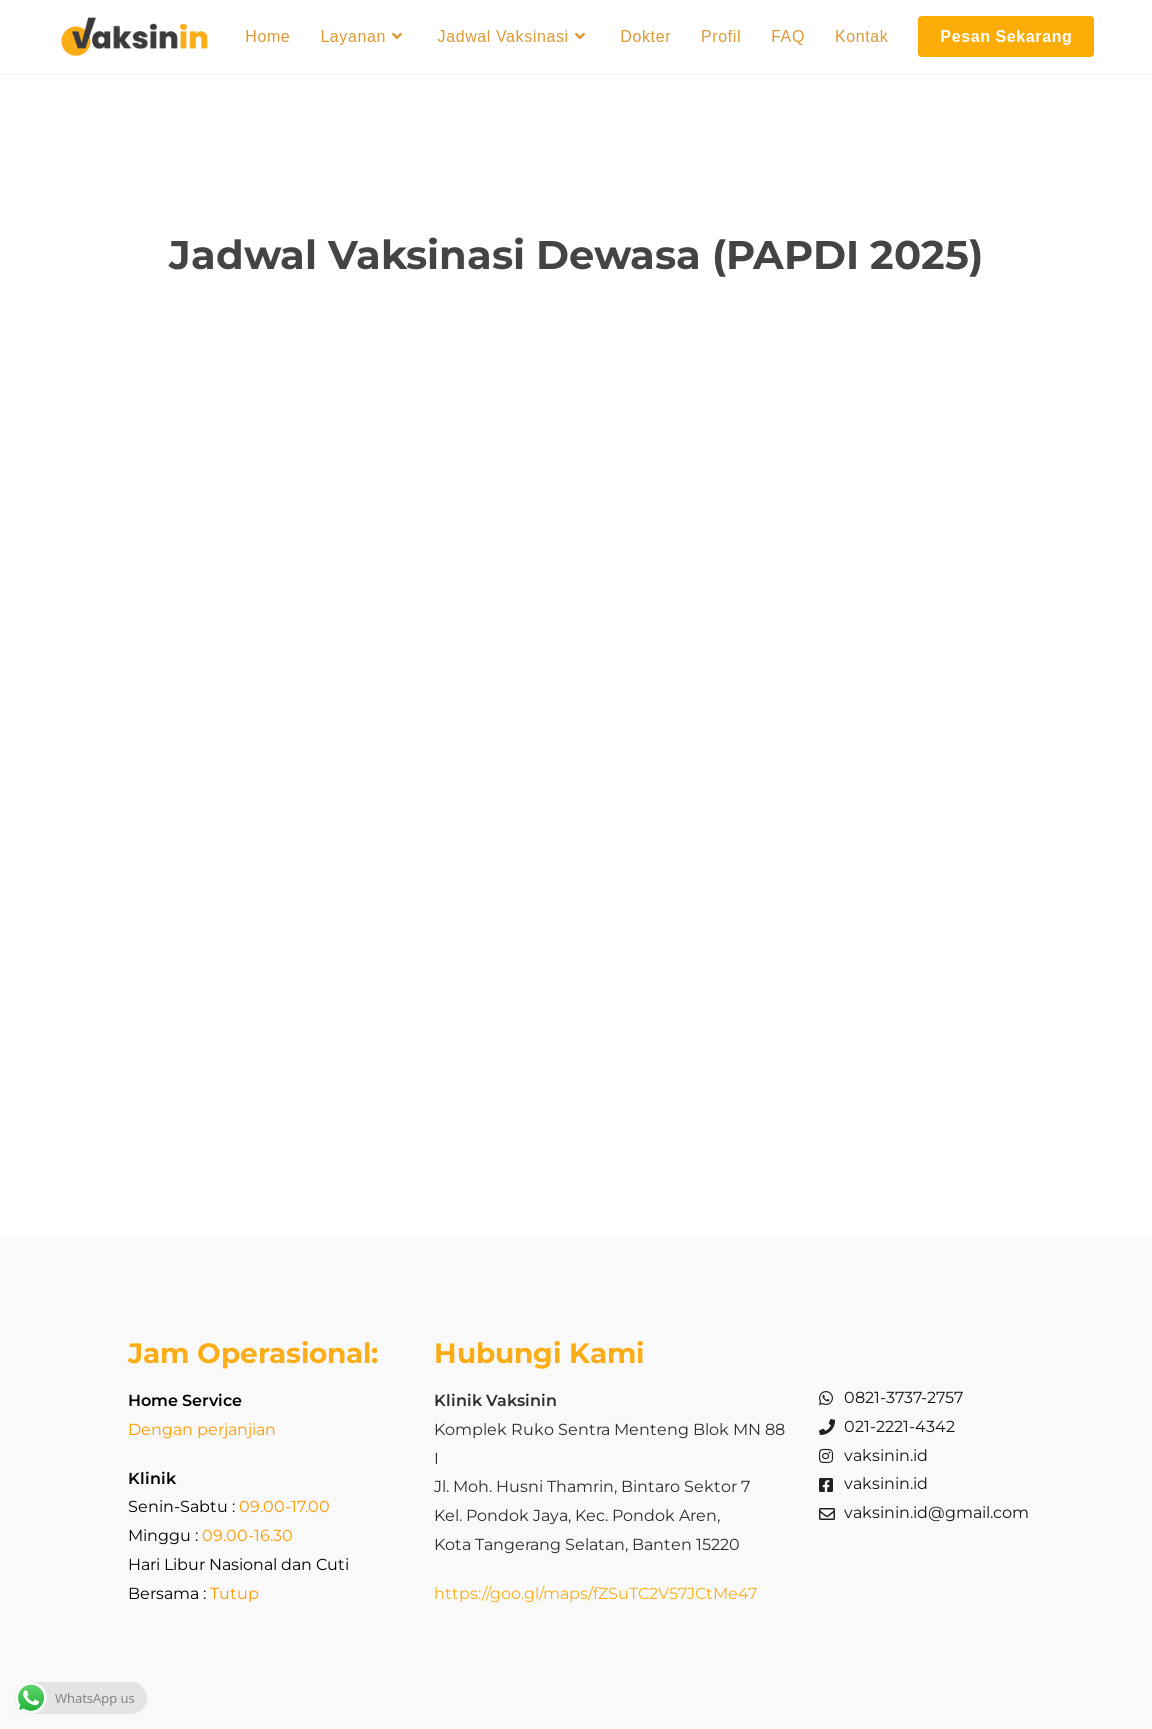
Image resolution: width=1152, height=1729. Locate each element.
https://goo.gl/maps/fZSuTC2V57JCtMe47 (595, 1593)
